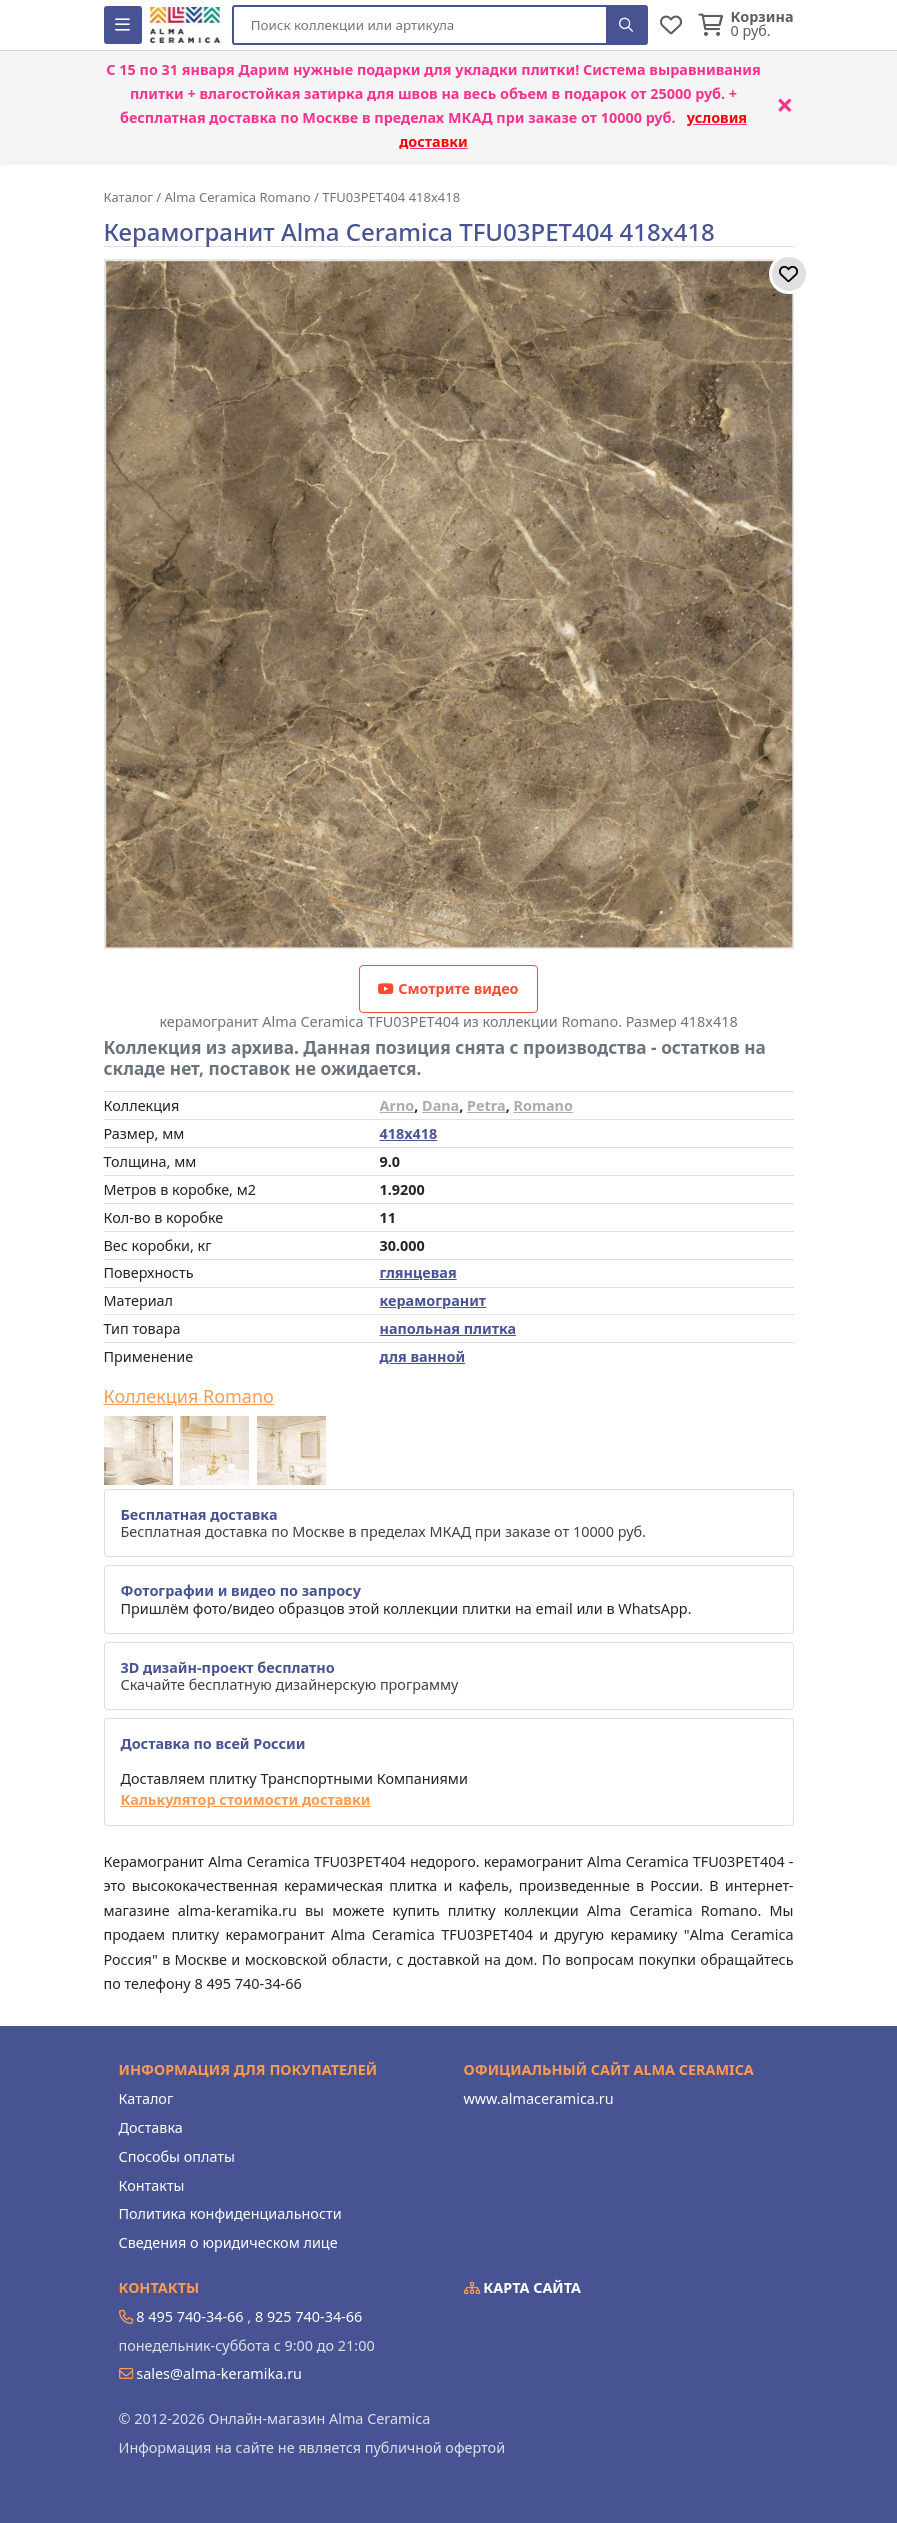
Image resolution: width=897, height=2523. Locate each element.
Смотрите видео (448, 988)
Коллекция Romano (189, 1397)
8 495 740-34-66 (189, 2316)
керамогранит (433, 1300)
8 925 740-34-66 (308, 2316)
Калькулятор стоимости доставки (246, 1799)
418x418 (409, 1133)
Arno (397, 1105)
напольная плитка (448, 1328)
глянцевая (418, 1272)
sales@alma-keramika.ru (219, 2373)
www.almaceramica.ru (539, 2098)
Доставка (151, 2127)
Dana (440, 1105)
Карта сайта (523, 2287)
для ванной (423, 1356)
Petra (486, 1105)
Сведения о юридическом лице (228, 2242)
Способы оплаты (177, 2156)
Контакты (152, 2185)
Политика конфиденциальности (230, 2213)
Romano (542, 1105)
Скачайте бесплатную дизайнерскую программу (290, 1676)
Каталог (146, 2098)
